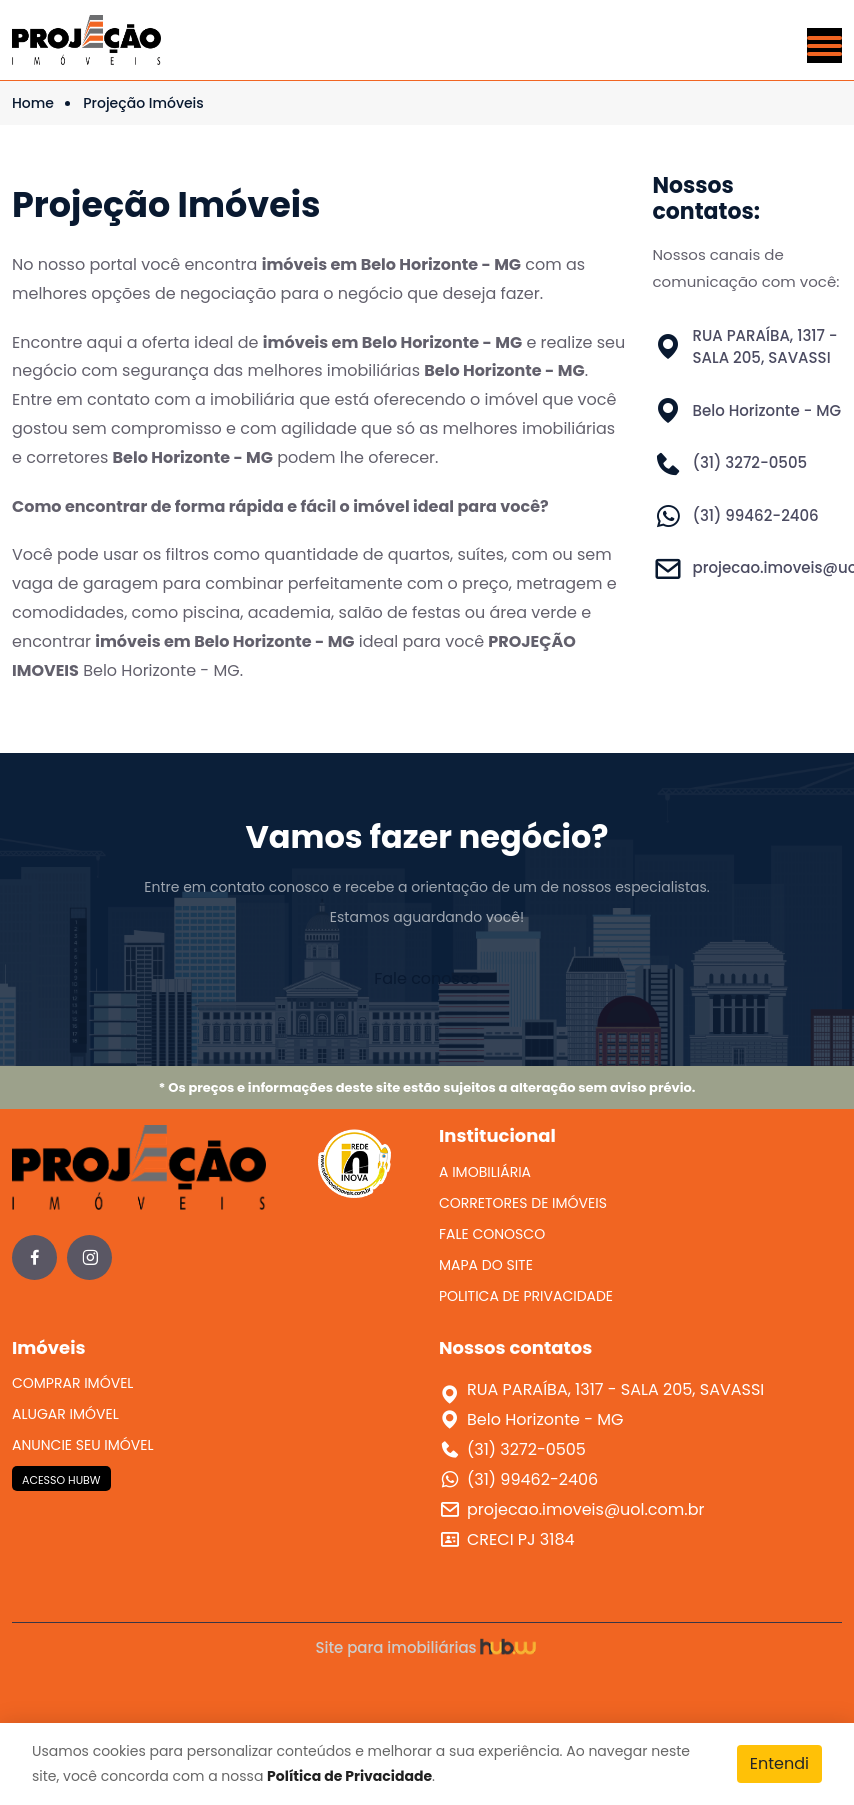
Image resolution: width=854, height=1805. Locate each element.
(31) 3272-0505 (750, 462)
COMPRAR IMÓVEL (72, 1383)
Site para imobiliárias (426, 1647)
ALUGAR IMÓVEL (65, 1414)
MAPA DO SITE (486, 1265)
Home (33, 103)
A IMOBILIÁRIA (485, 1172)
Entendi (779, 1763)
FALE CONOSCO (492, 1234)
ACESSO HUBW (61, 1480)
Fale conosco (427, 978)
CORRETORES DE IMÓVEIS (523, 1203)
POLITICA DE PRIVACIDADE (526, 1296)
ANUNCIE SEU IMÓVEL (83, 1445)
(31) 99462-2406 (756, 515)
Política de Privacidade (349, 1776)
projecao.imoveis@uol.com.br (585, 1509)
